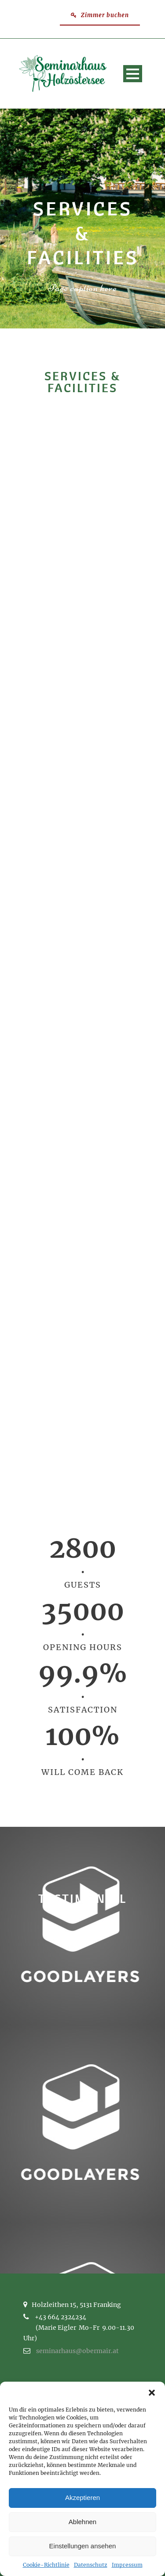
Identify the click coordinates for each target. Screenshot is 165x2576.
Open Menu (132, 73)
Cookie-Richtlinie (46, 2564)
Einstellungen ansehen (82, 2546)
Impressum (127, 2564)
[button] (151, 2392)
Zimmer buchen (100, 15)
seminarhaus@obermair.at (77, 2351)
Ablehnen (82, 2521)
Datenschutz (90, 2564)
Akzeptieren (82, 2497)
